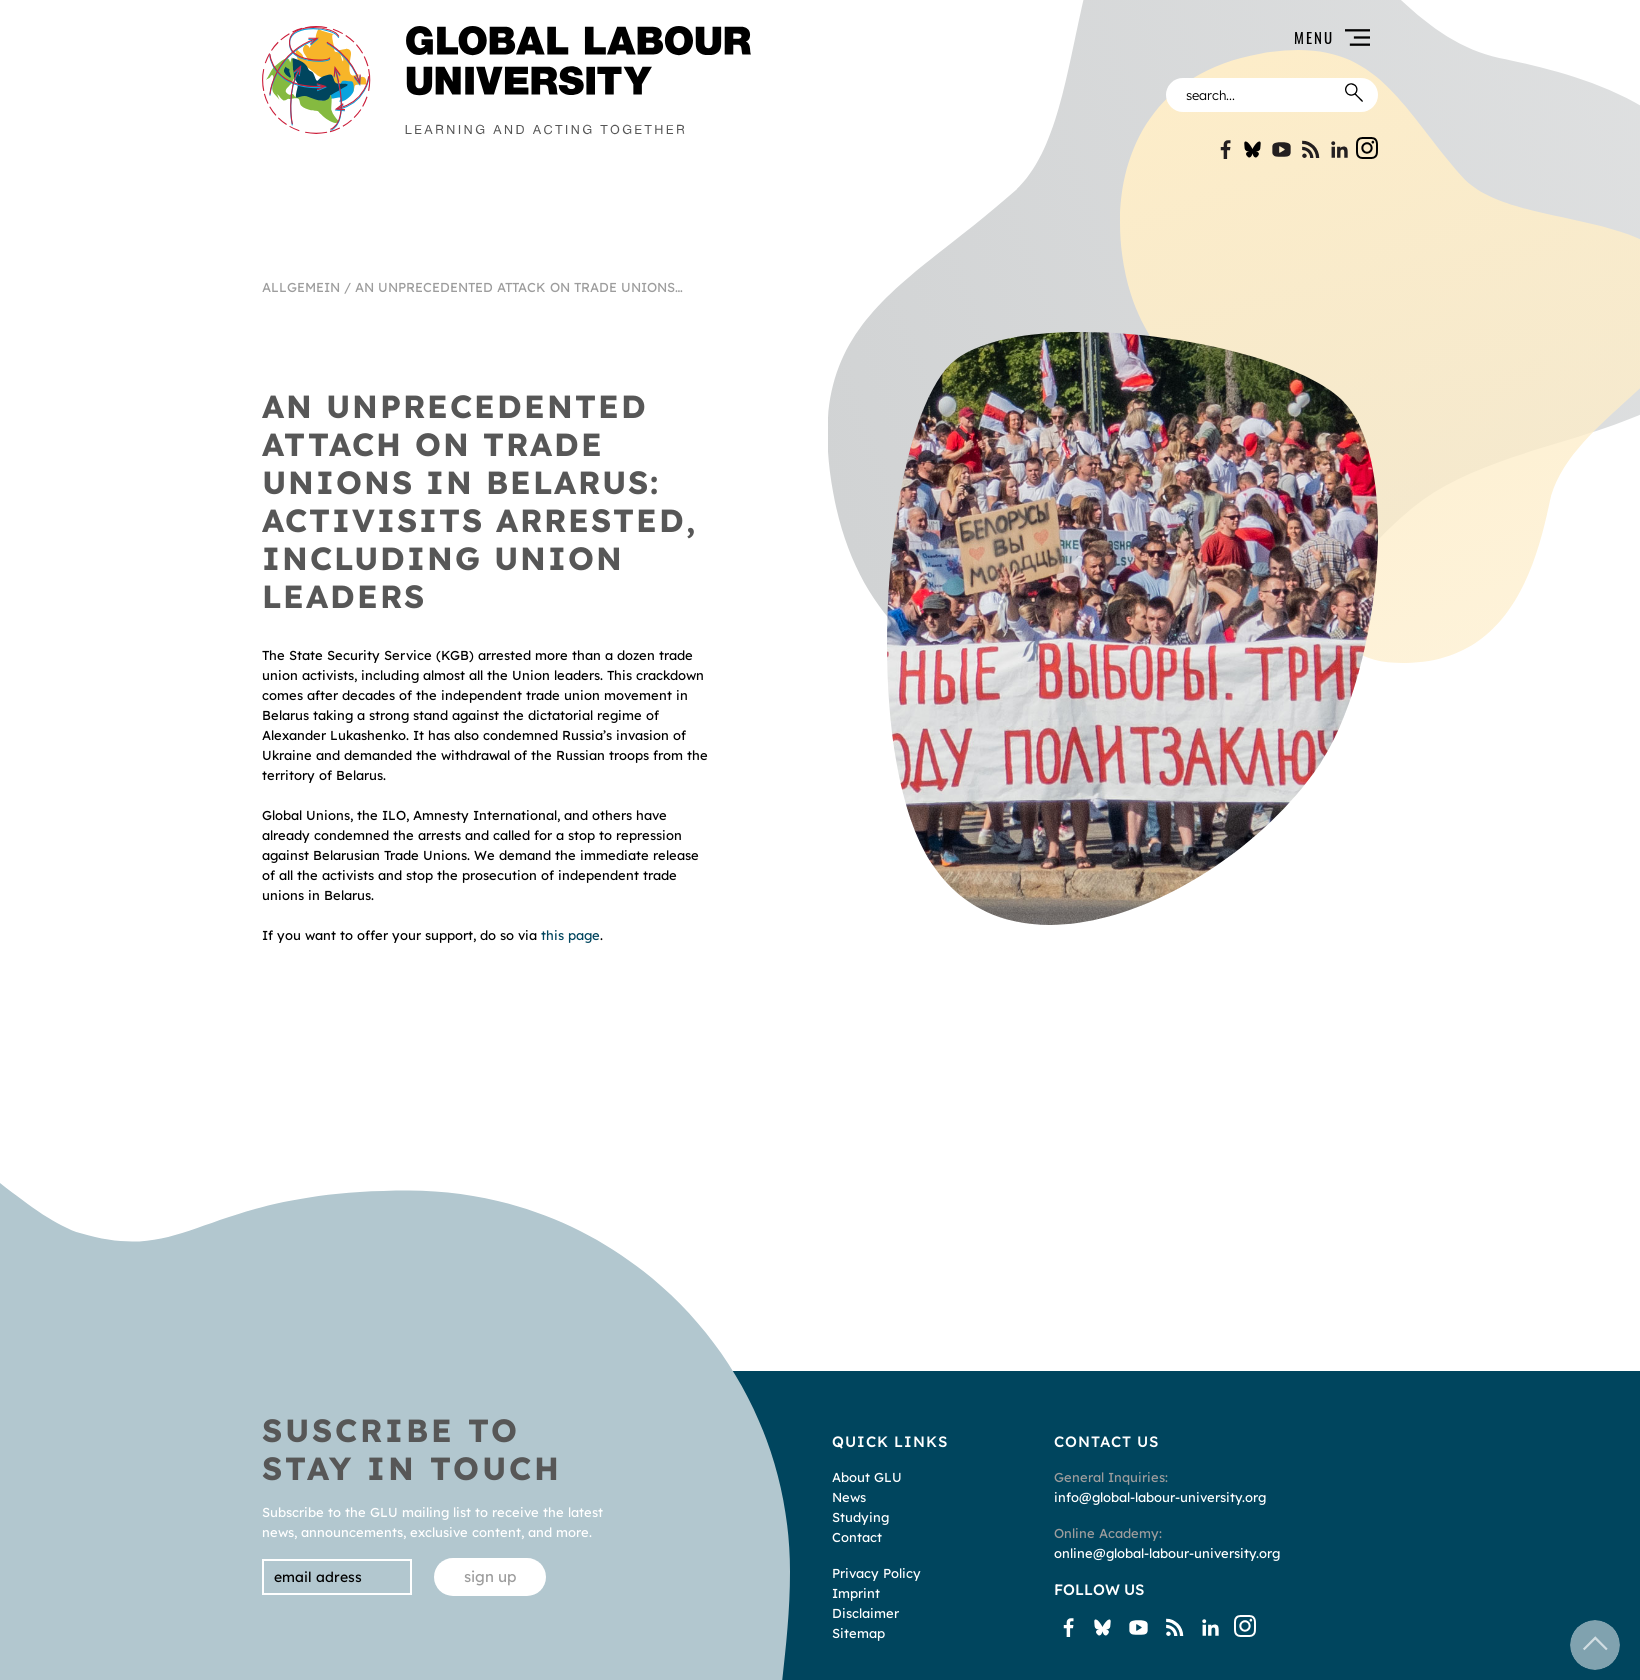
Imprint (856, 1593)
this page (570, 935)
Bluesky (1252, 149)
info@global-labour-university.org (1160, 1497)
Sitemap (858, 1633)
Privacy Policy (876, 1573)
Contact (857, 1537)
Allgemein (301, 287)
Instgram (1367, 148)
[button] (1076, 37)
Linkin (1339, 149)
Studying (860, 1517)
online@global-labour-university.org (1167, 1553)
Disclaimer (865, 1613)
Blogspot (1310, 149)
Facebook (1223, 149)
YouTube (1281, 149)
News (849, 1497)
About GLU (867, 1477)
